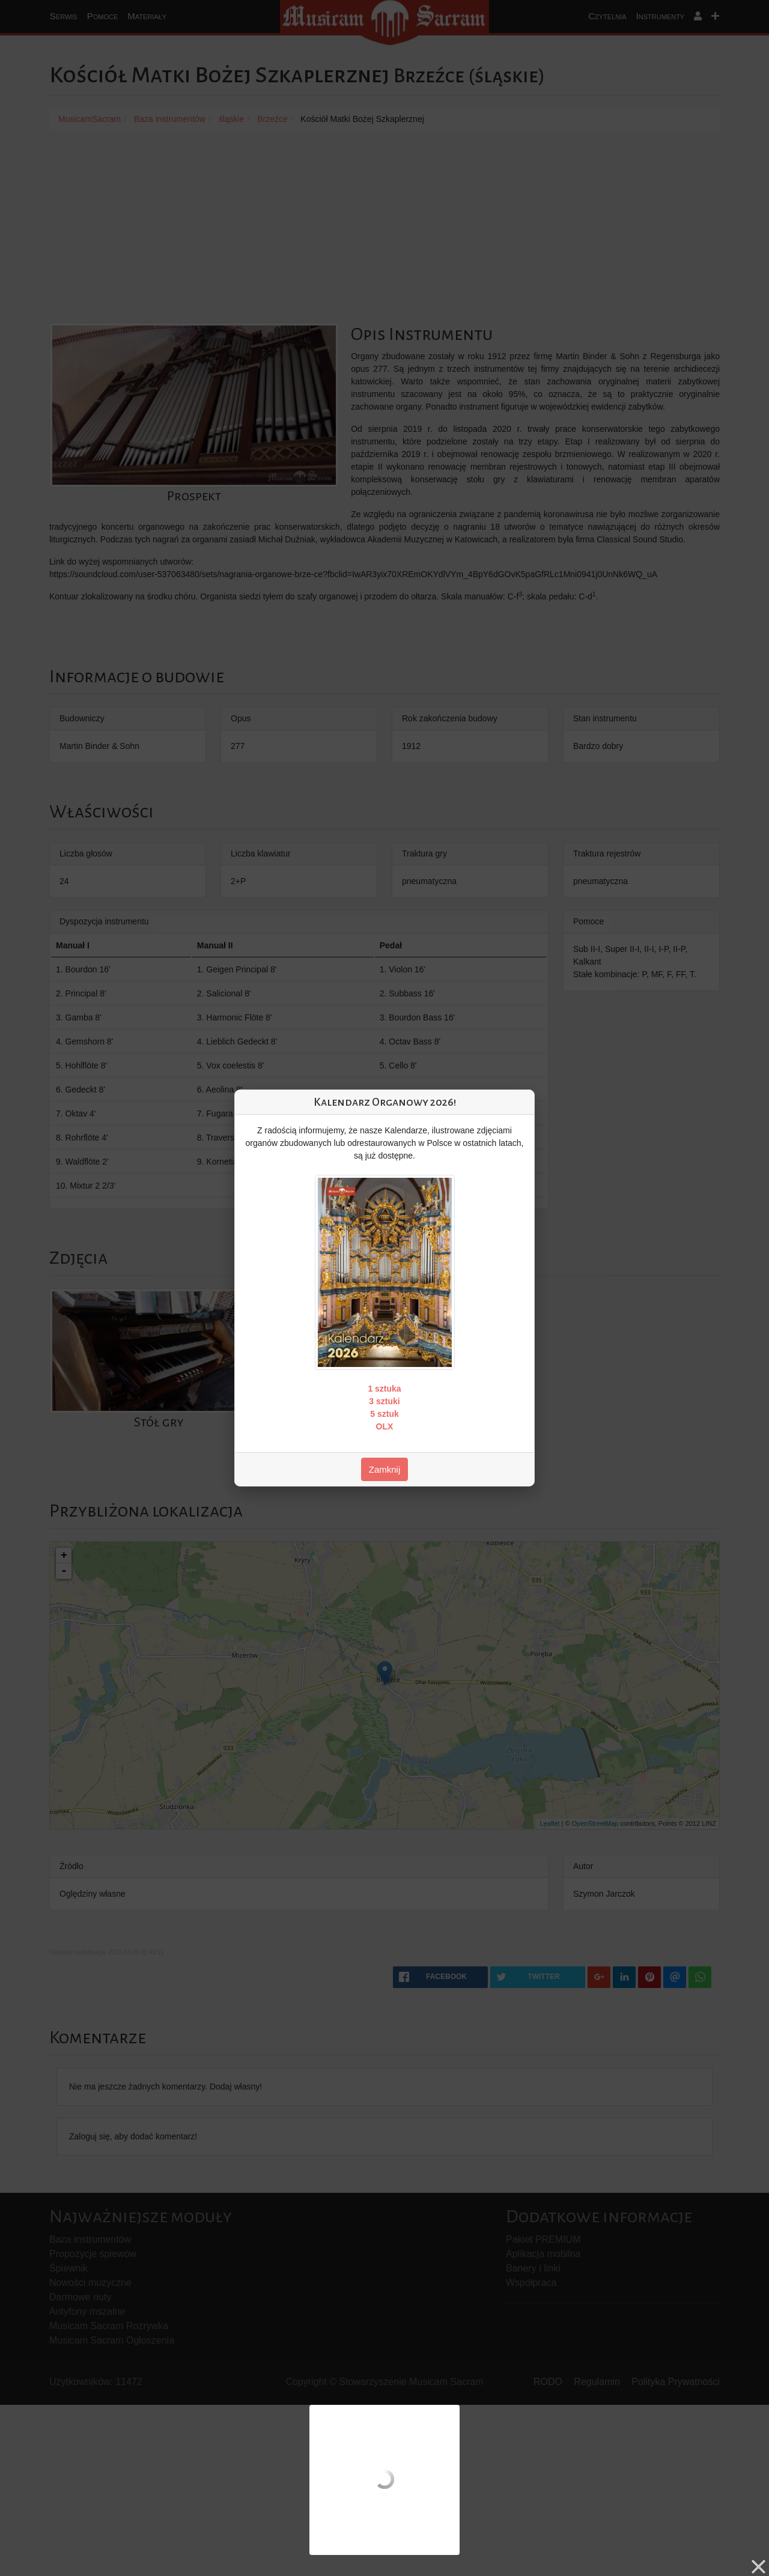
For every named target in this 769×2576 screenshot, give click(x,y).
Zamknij (385, 1469)
